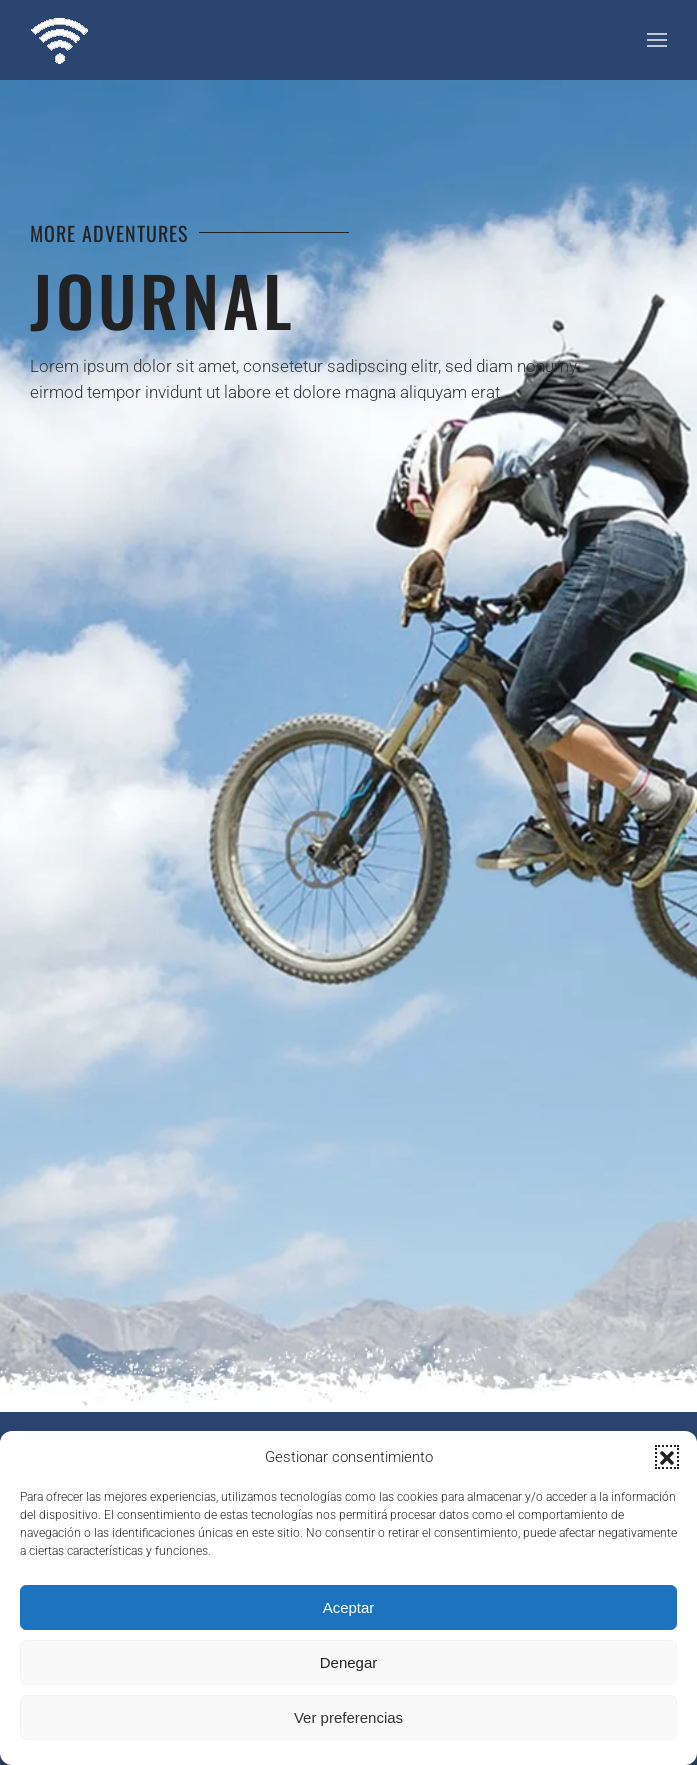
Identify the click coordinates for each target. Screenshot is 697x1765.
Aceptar (349, 1607)
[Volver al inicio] (60, 40)
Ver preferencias (348, 1717)
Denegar (349, 1662)
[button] (667, 1457)
